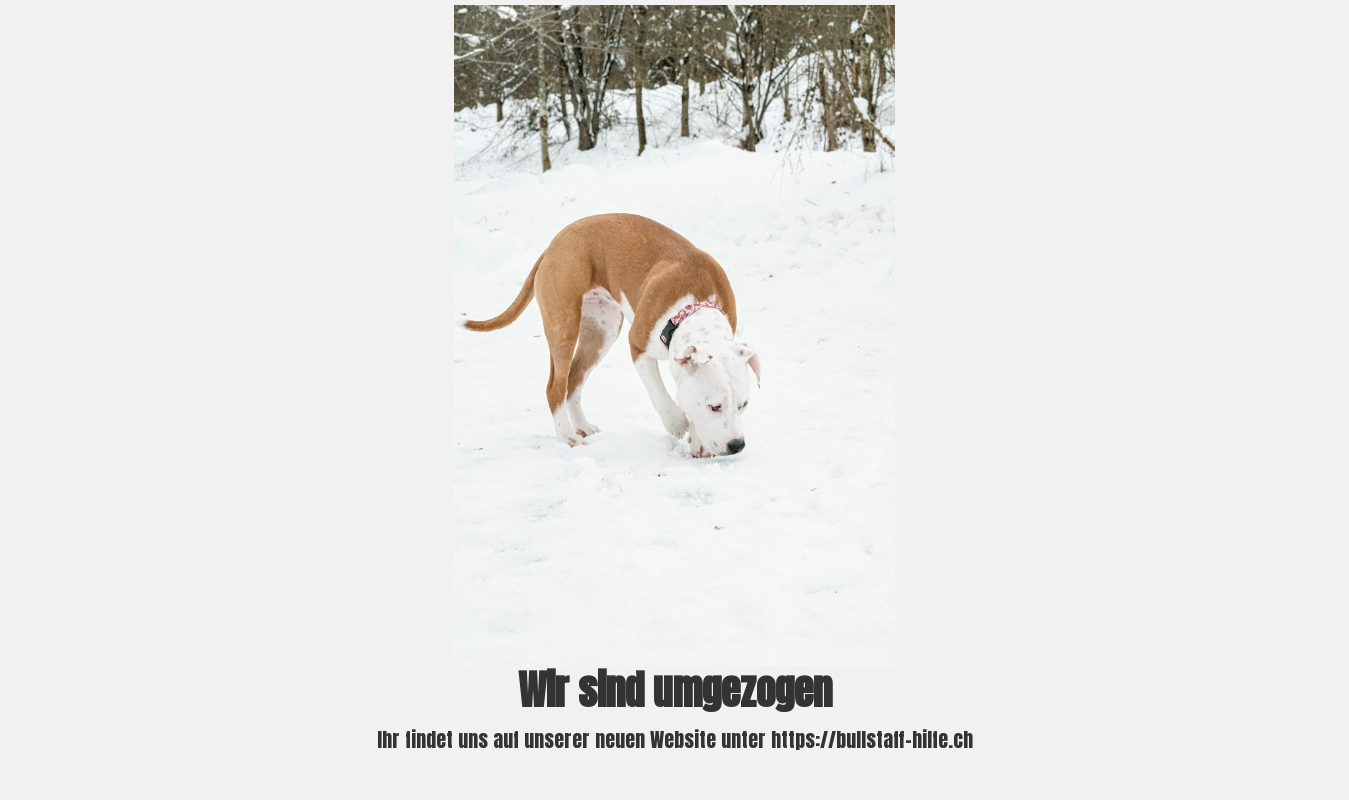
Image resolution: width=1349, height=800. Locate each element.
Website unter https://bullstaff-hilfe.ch (811, 739)
